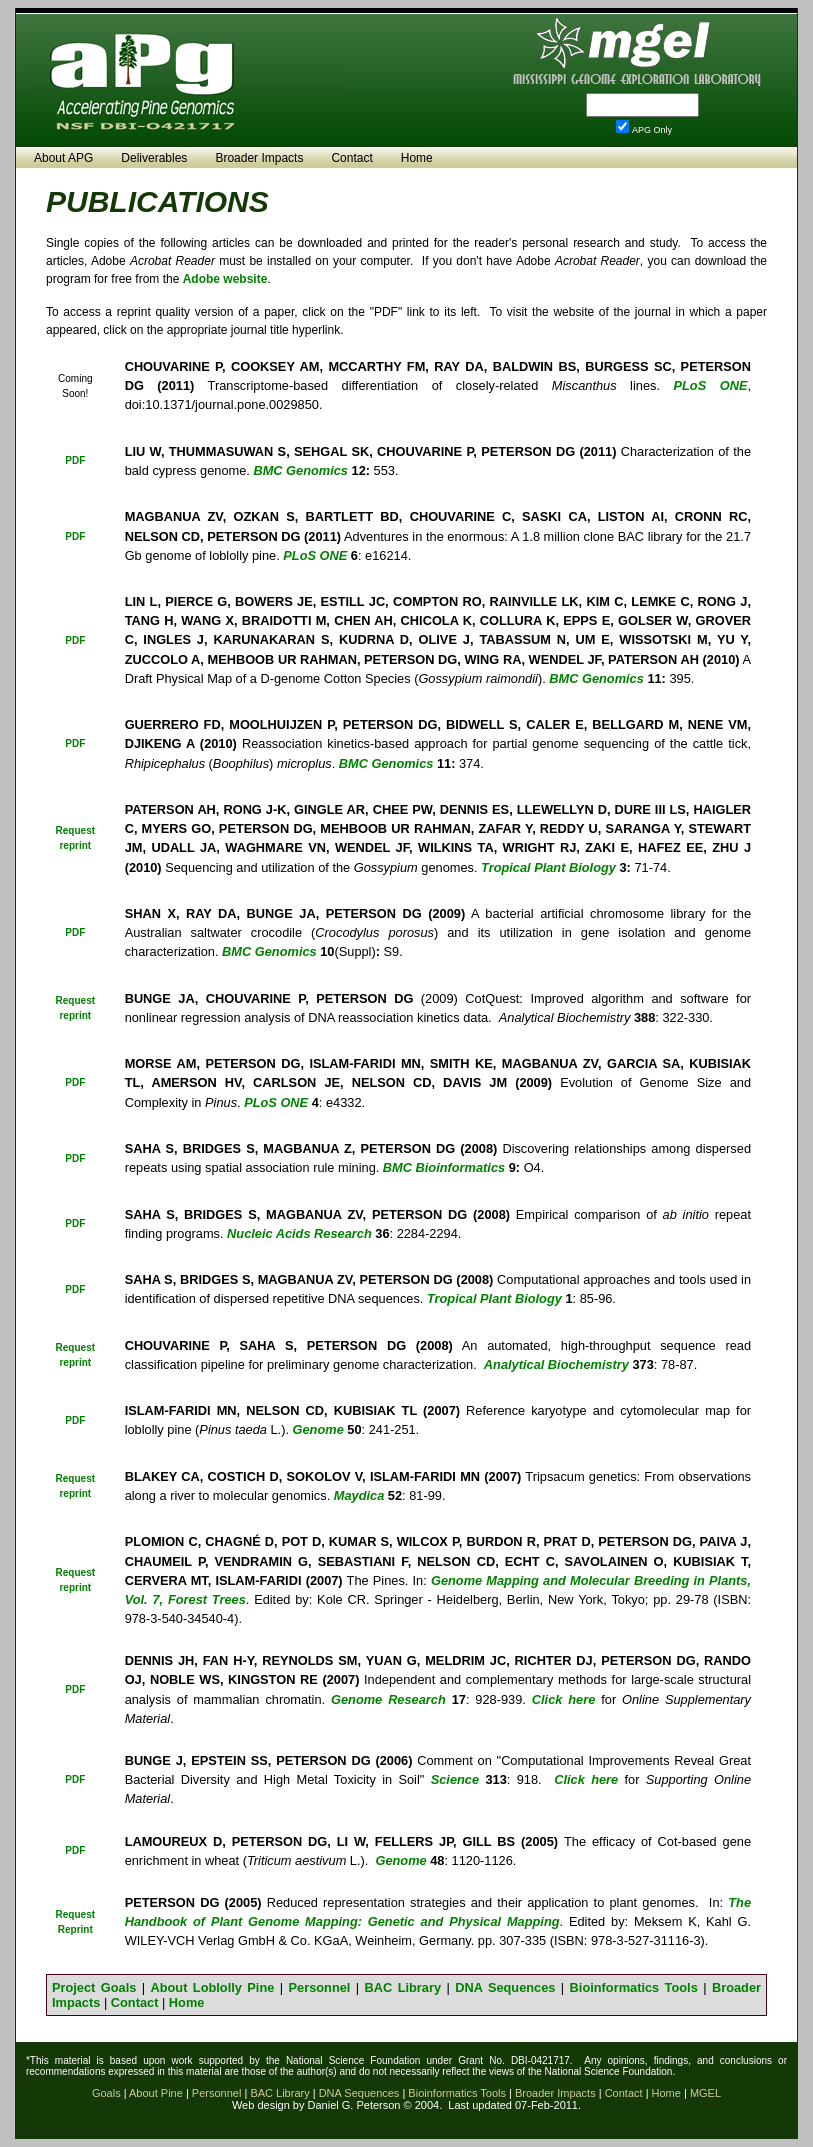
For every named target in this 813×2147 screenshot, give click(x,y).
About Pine (156, 2093)
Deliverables (154, 158)
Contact (351, 158)
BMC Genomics (300, 470)
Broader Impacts (259, 158)
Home (417, 158)
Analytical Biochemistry (556, 1364)
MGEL (705, 2093)
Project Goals (94, 1987)
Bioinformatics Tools (634, 1987)
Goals (106, 2093)
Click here (586, 1779)
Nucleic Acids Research (299, 1233)
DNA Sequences (505, 1987)
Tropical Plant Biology (494, 1298)
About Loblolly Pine (212, 1987)
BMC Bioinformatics (444, 1167)
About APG (63, 158)
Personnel (320, 1987)
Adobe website (225, 279)
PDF (75, 460)
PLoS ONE (710, 385)
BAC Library (403, 1987)
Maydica (359, 1495)
